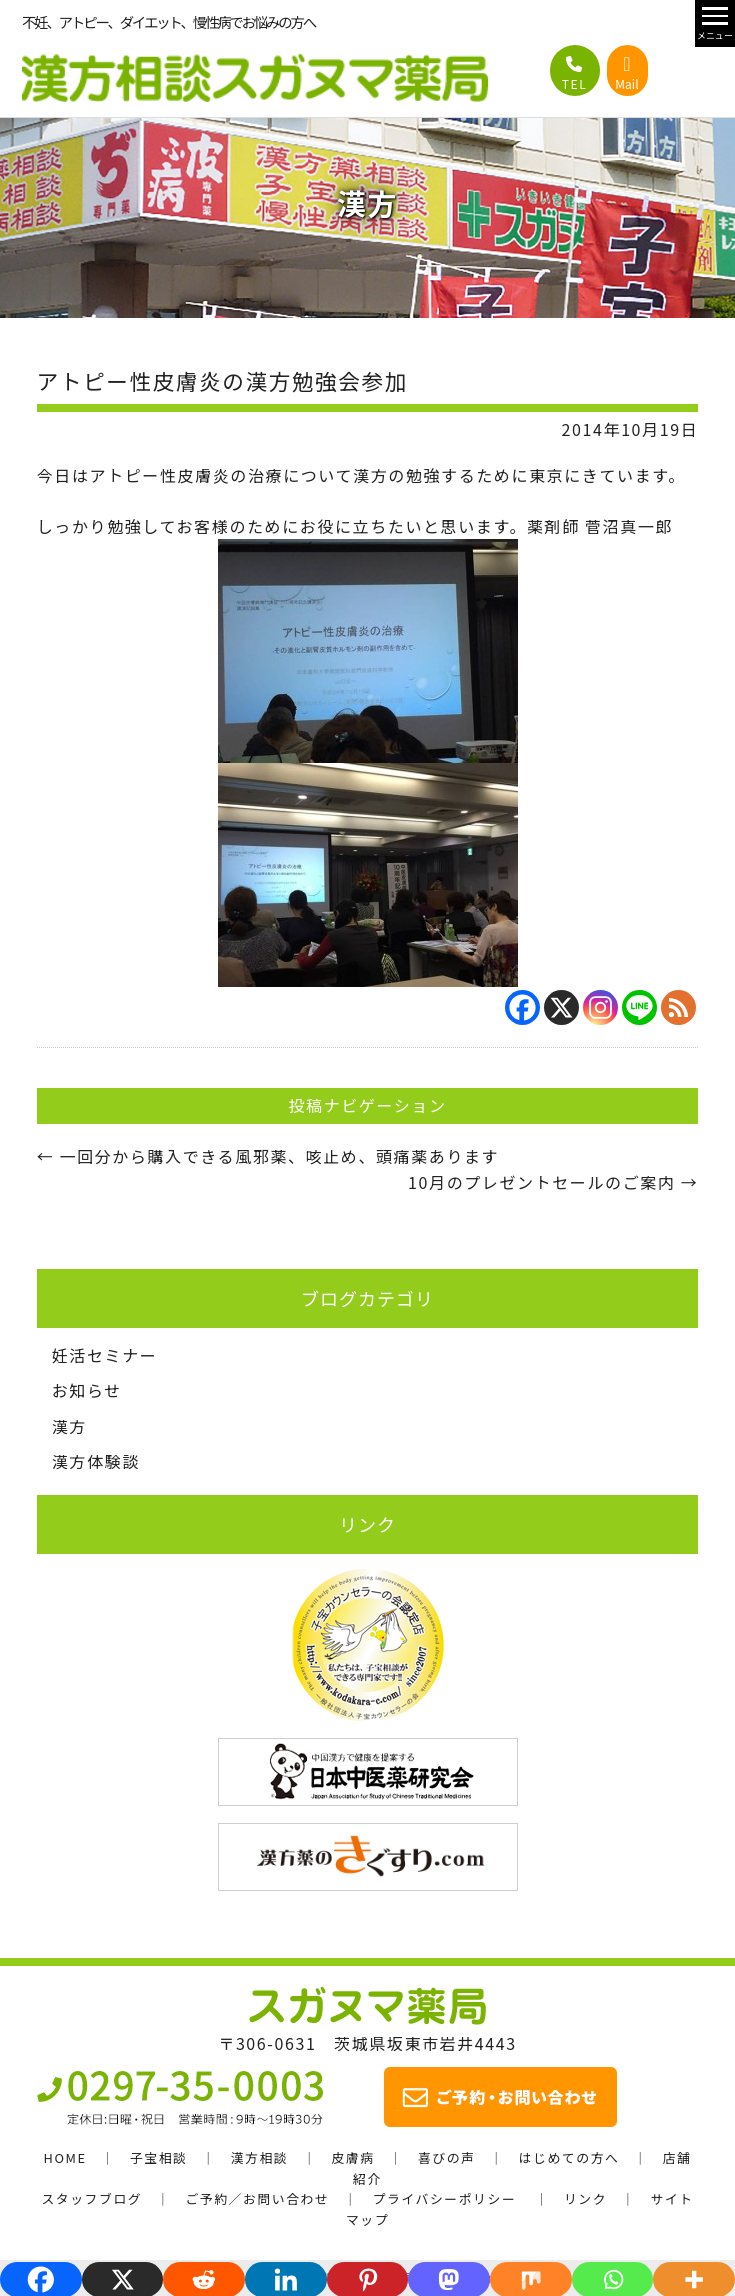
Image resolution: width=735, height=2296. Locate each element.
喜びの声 (447, 2157)
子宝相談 (159, 2157)
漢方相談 (260, 2157)
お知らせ (87, 1390)
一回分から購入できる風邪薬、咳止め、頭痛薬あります (268, 1156)
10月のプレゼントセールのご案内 (553, 1182)
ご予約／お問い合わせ (257, 2198)
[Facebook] (522, 1007)
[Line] (639, 1007)
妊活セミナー (105, 1355)
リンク (585, 2198)
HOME (65, 2157)
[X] (561, 1007)
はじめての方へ (569, 2157)
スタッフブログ (91, 2198)
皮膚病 (352, 2157)
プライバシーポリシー (445, 2198)
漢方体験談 (96, 1461)
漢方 (69, 1426)
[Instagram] (600, 1007)
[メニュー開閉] (715, 23)
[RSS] (678, 1007)
